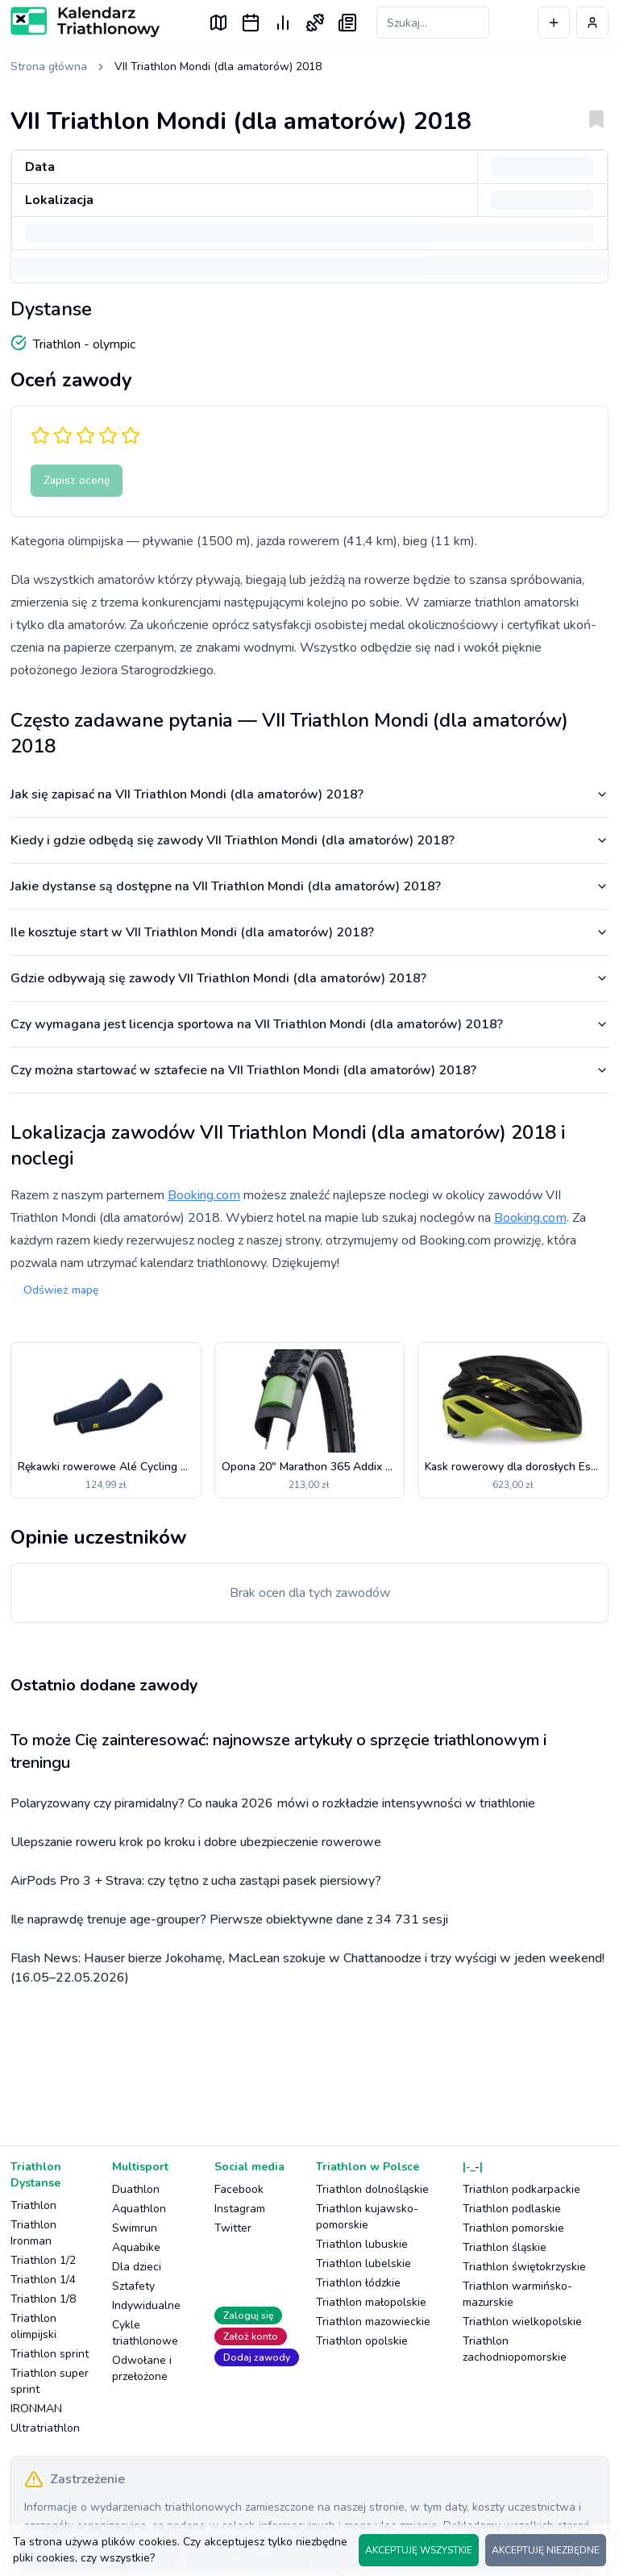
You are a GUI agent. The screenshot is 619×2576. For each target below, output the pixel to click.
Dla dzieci (136, 2266)
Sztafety (133, 2286)
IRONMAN (36, 2408)
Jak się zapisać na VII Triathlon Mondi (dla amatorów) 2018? (309, 794)
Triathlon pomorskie (513, 2228)
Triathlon (33, 2205)
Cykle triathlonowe (145, 2333)
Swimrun (134, 2228)
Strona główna (48, 66)
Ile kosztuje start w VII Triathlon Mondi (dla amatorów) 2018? (309, 932)
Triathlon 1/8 (43, 2299)
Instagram (239, 2208)
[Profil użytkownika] (592, 22)
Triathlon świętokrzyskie (524, 2266)
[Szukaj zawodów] (432, 22)
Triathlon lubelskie (363, 2263)
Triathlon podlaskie (512, 2208)
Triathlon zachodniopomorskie (515, 2349)
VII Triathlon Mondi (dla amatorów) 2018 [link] (218, 66)
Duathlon (136, 2189)
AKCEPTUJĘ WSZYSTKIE (418, 2550)
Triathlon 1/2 (43, 2260)
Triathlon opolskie (362, 2341)
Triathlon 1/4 (43, 2279)
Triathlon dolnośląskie (372, 2189)
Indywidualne (146, 2305)
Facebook (239, 2189)
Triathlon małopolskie (371, 2302)
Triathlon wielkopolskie (522, 2321)
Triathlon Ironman (33, 2233)
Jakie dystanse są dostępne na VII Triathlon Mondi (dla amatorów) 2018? (309, 886)
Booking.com (204, 1195)
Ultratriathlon (45, 2428)
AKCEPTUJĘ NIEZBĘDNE (546, 2550)
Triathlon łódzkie (358, 2282)
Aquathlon (139, 2208)
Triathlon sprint (49, 2353)
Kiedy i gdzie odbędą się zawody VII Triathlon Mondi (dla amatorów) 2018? (309, 840)
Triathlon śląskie (504, 2247)
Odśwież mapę (60, 1290)
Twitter (232, 2228)
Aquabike (136, 2247)
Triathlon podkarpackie (521, 2189)
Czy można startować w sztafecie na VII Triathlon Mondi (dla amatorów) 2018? (309, 1070)
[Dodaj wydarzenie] (554, 22)
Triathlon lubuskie (362, 2244)
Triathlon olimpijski (33, 2326)
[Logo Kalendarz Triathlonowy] (85, 21)
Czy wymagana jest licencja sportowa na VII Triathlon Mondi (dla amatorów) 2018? (309, 1024)
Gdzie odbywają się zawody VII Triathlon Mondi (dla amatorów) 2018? (309, 978)
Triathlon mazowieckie (373, 2321)
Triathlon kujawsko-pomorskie (367, 2216)
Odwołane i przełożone (142, 2368)
